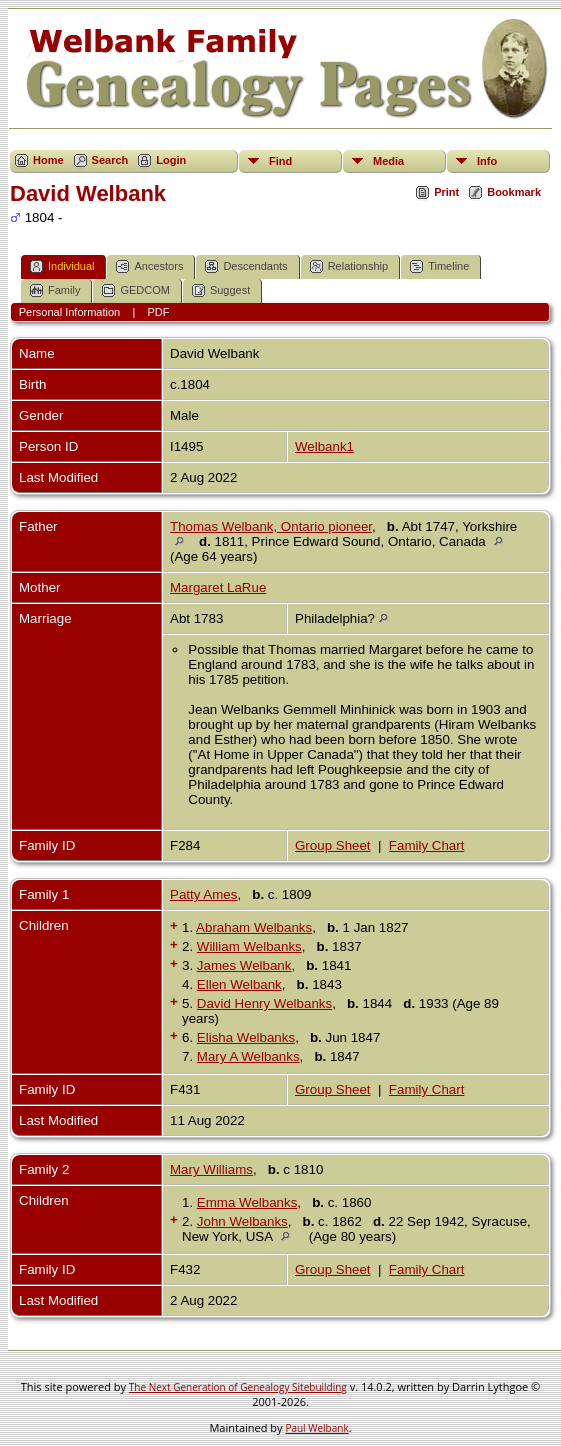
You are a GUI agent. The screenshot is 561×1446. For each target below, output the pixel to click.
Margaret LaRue (218, 587)
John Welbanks (242, 1221)
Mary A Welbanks (248, 1056)
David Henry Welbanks (264, 1003)
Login (171, 160)
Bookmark (514, 192)
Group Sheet (333, 845)
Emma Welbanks (247, 1202)
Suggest (221, 290)
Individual (62, 266)
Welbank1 (324, 446)
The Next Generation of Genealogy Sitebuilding (238, 1387)
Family (55, 290)
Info (487, 161)
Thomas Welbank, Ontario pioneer (271, 526)
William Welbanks (249, 946)
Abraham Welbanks (254, 927)
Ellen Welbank (239, 984)
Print (446, 192)
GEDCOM (136, 290)
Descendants (246, 266)
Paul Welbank (316, 1428)
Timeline (439, 266)
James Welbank (244, 965)
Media (388, 161)
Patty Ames (203, 894)
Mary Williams (211, 1169)
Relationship (349, 266)
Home (48, 160)
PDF (159, 312)
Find (280, 161)
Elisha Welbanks (246, 1037)
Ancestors (149, 266)
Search (110, 160)
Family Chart (427, 845)
